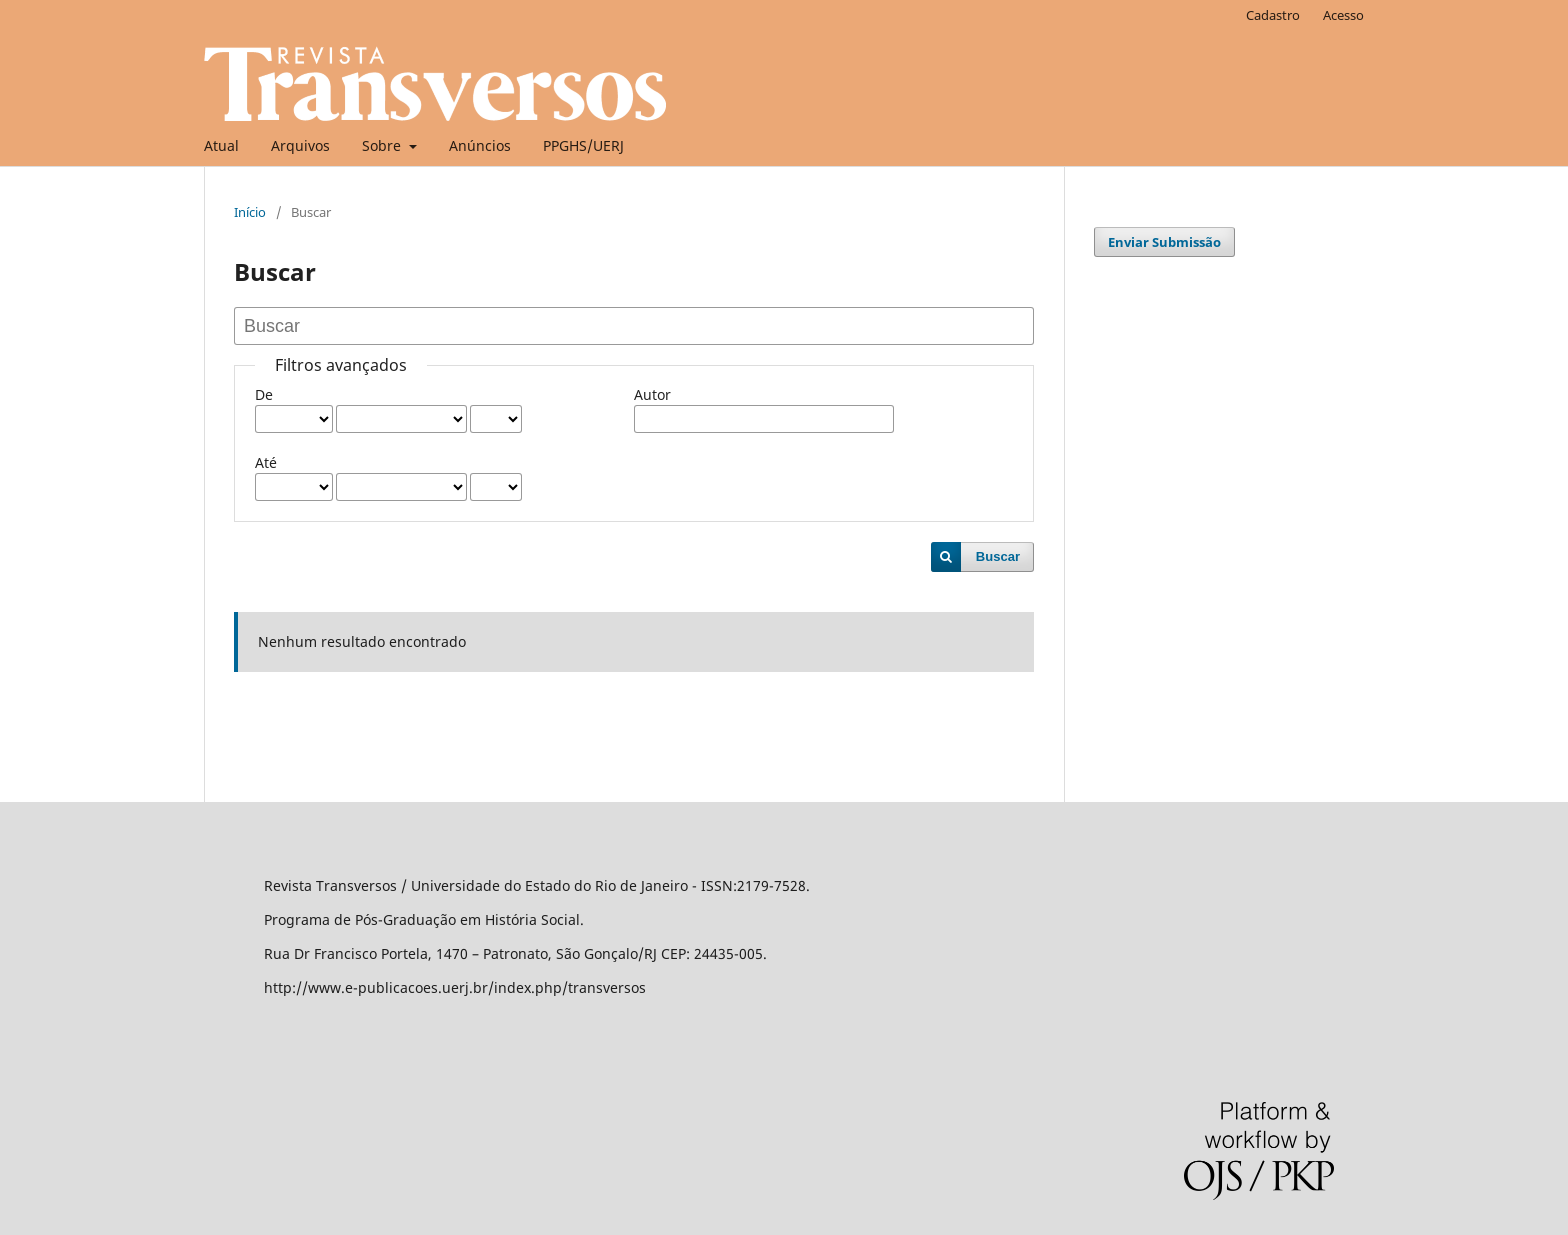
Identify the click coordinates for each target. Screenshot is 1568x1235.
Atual (221, 145)
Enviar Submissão (1164, 242)
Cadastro (1273, 15)
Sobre (383, 145)
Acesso (1343, 15)
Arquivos (300, 145)
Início (250, 212)
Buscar (998, 556)
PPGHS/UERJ (583, 145)
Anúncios (480, 145)
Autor (652, 394)
